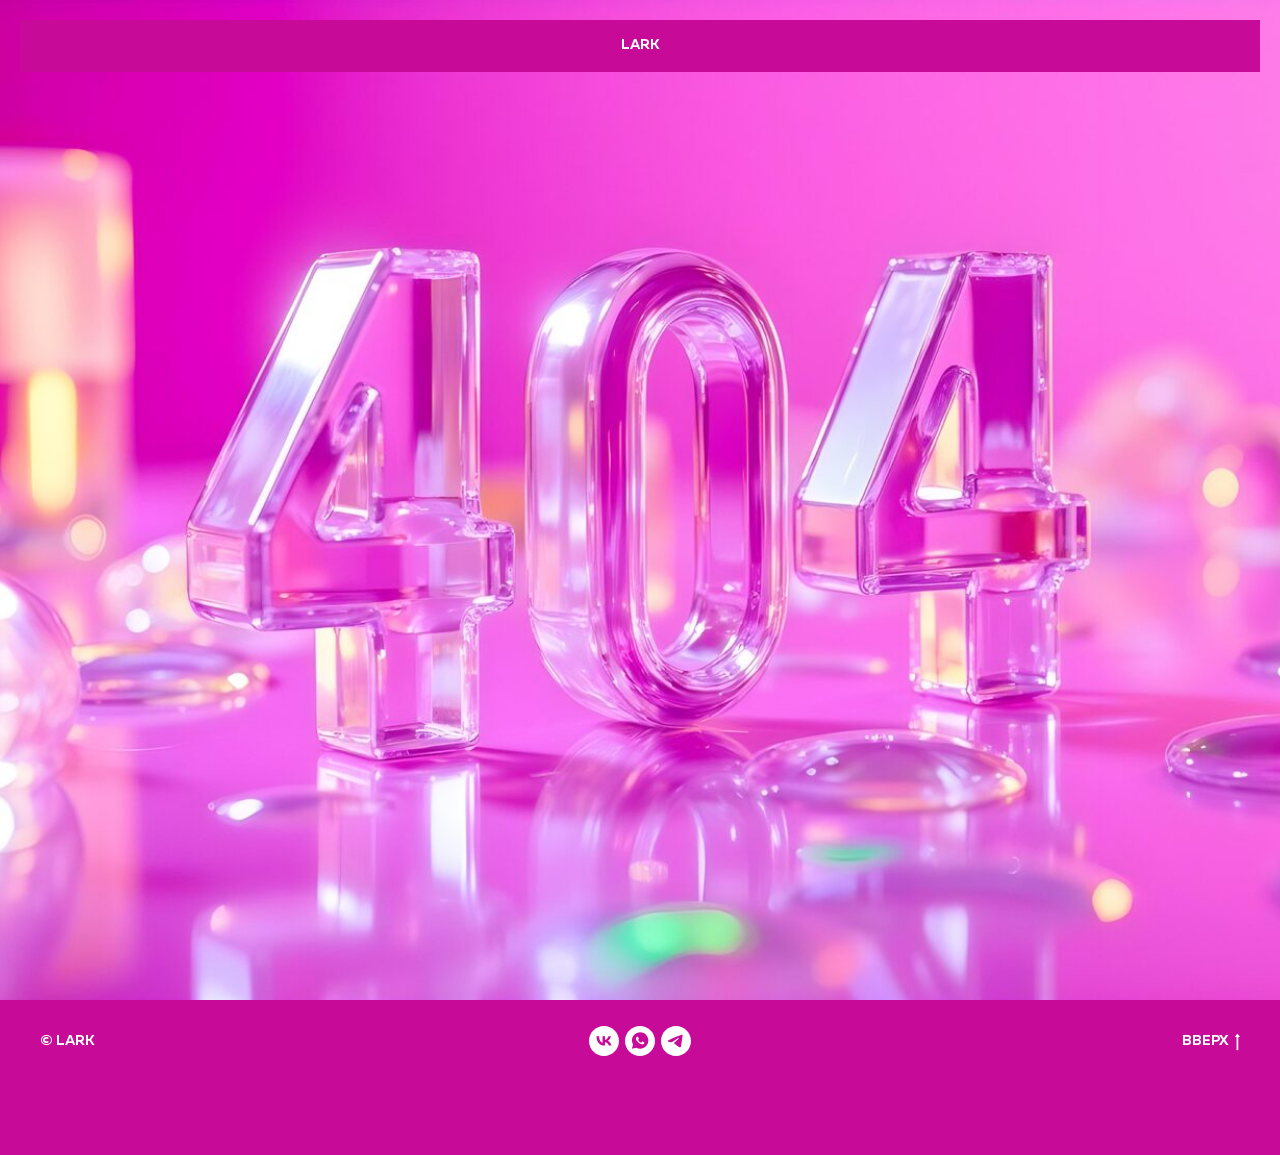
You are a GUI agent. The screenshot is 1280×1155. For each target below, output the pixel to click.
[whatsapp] (640, 1041)
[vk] (604, 1041)
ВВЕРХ (1211, 1042)
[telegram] (676, 1041)
